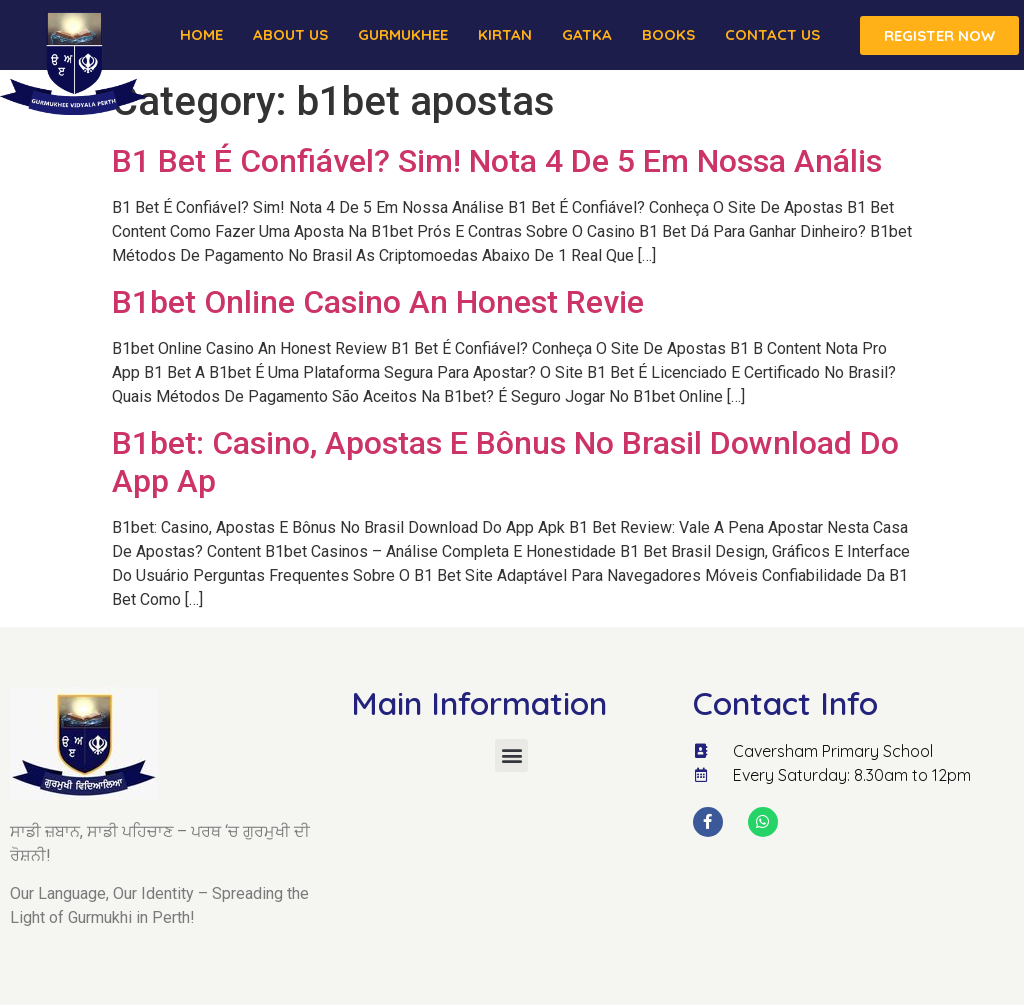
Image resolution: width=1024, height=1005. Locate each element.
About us (290, 34)
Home (201, 34)
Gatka (587, 34)
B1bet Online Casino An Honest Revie (378, 302)
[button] (511, 755)
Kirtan (505, 34)
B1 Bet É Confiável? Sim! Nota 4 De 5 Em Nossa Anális (497, 161)
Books (668, 34)
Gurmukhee (403, 34)
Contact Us (772, 34)
